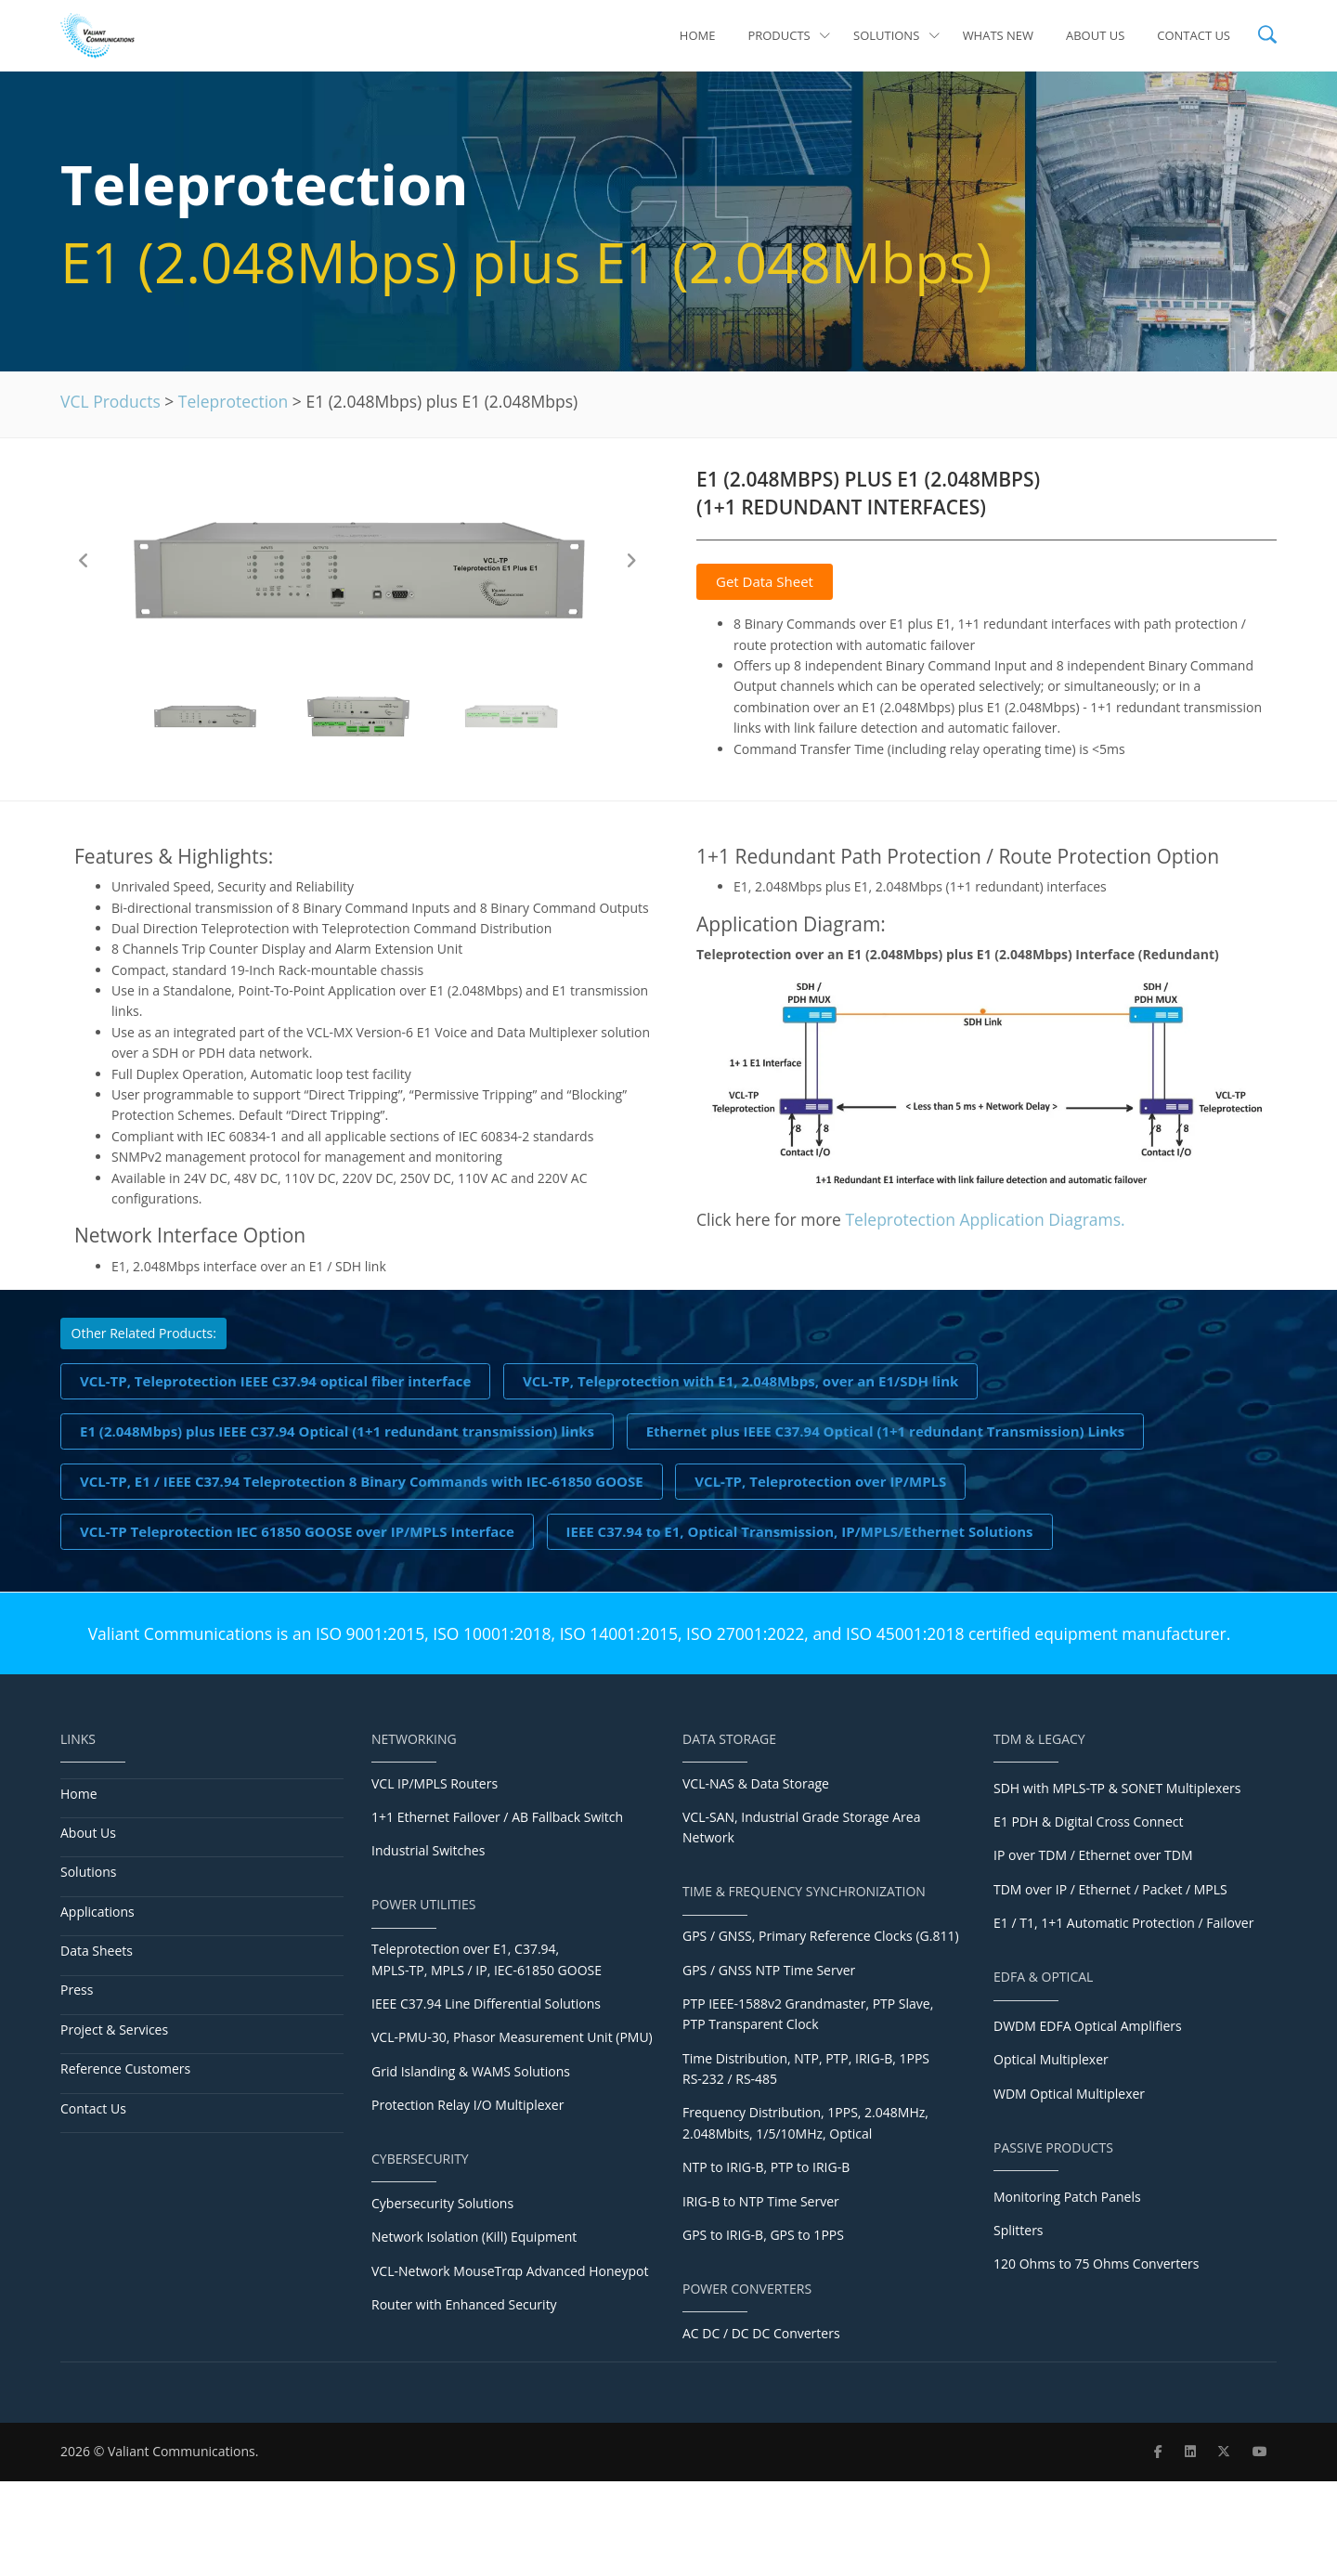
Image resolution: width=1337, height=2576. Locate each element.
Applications (97, 1911)
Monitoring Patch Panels (1067, 2196)
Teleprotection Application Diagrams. (984, 1219)
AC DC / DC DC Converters (761, 2333)
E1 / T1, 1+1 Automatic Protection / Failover (1123, 1923)
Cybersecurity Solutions (442, 2203)
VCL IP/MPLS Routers (434, 1783)
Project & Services (114, 2029)
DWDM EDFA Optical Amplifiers (1087, 2026)
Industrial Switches (428, 1850)
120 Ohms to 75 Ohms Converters (1096, 2263)
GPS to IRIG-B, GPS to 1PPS (763, 2235)
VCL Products (110, 401)
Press (76, 1989)
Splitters (1018, 2230)
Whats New (998, 35)
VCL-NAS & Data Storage (755, 1783)
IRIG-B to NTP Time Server (760, 2201)
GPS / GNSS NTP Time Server (768, 1970)
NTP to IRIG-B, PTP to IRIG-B (766, 2167)
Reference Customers (125, 2068)
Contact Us (1193, 35)
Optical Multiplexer (1051, 2059)
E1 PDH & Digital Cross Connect (1088, 1821)
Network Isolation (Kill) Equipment (474, 2236)
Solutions (896, 35)
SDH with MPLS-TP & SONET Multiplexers (1117, 1788)
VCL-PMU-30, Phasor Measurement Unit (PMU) (512, 2037)
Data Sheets (96, 1950)
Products (788, 35)
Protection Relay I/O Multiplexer (467, 2105)
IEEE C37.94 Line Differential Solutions (486, 2003)
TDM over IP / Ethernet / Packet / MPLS (1110, 1889)
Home (698, 35)
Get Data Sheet (764, 581)
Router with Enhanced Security (464, 2304)
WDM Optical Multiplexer (1069, 2093)
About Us (1095, 35)
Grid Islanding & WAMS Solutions (470, 2071)
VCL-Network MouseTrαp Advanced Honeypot (509, 2271)
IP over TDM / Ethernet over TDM (1093, 1855)
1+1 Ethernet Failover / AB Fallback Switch (497, 1817)
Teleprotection (233, 401)
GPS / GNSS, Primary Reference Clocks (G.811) (820, 1936)
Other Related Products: (143, 1333)
